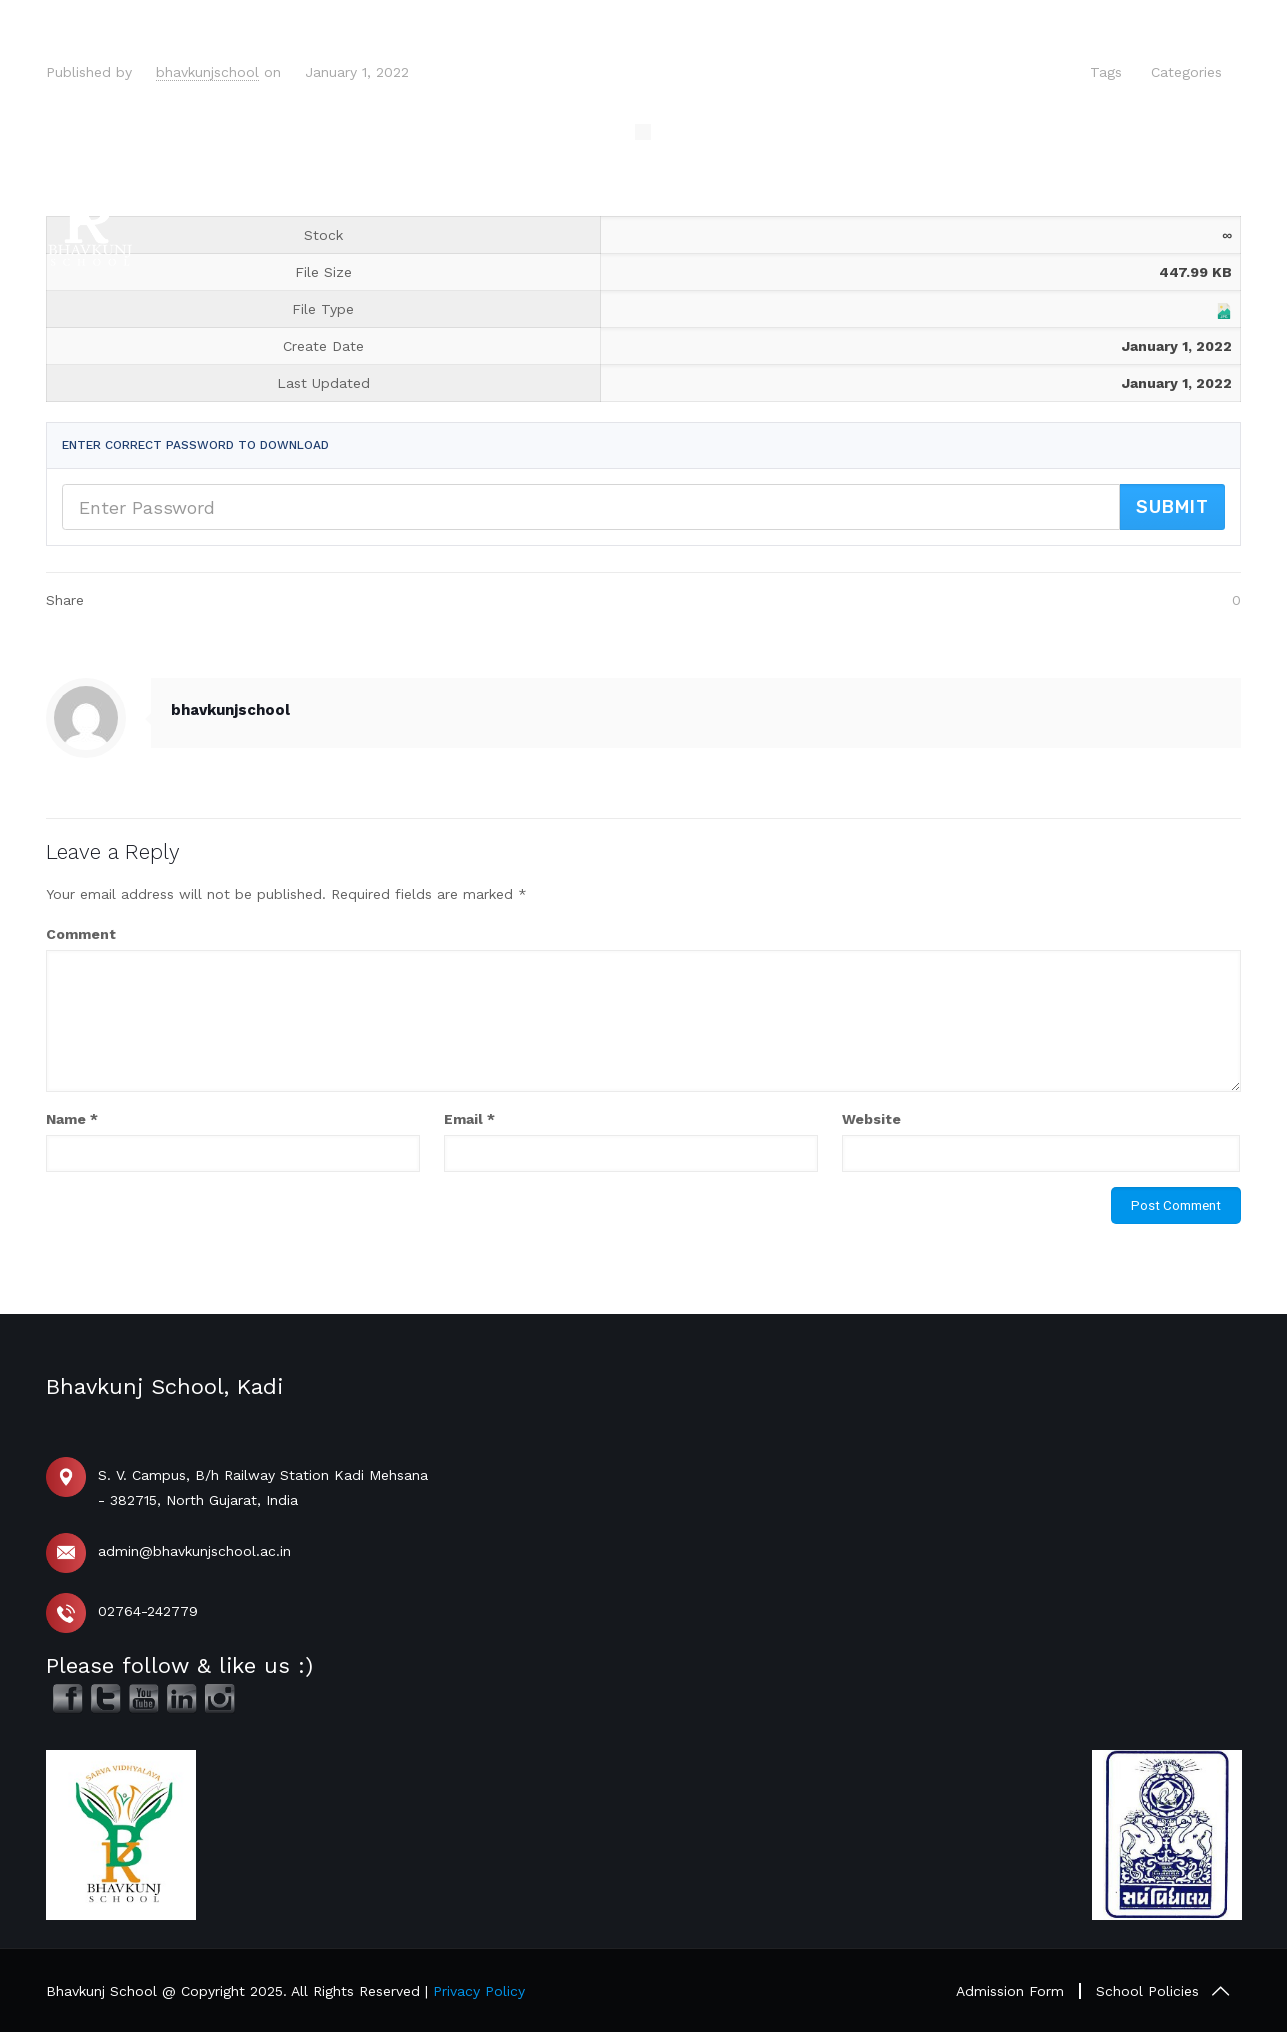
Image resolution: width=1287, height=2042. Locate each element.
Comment (81, 934)
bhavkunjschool (207, 72)
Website (871, 1119)
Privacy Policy (479, 1991)
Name (72, 1119)
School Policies (1147, 1991)
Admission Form (1010, 1991)
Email (469, 1119)
